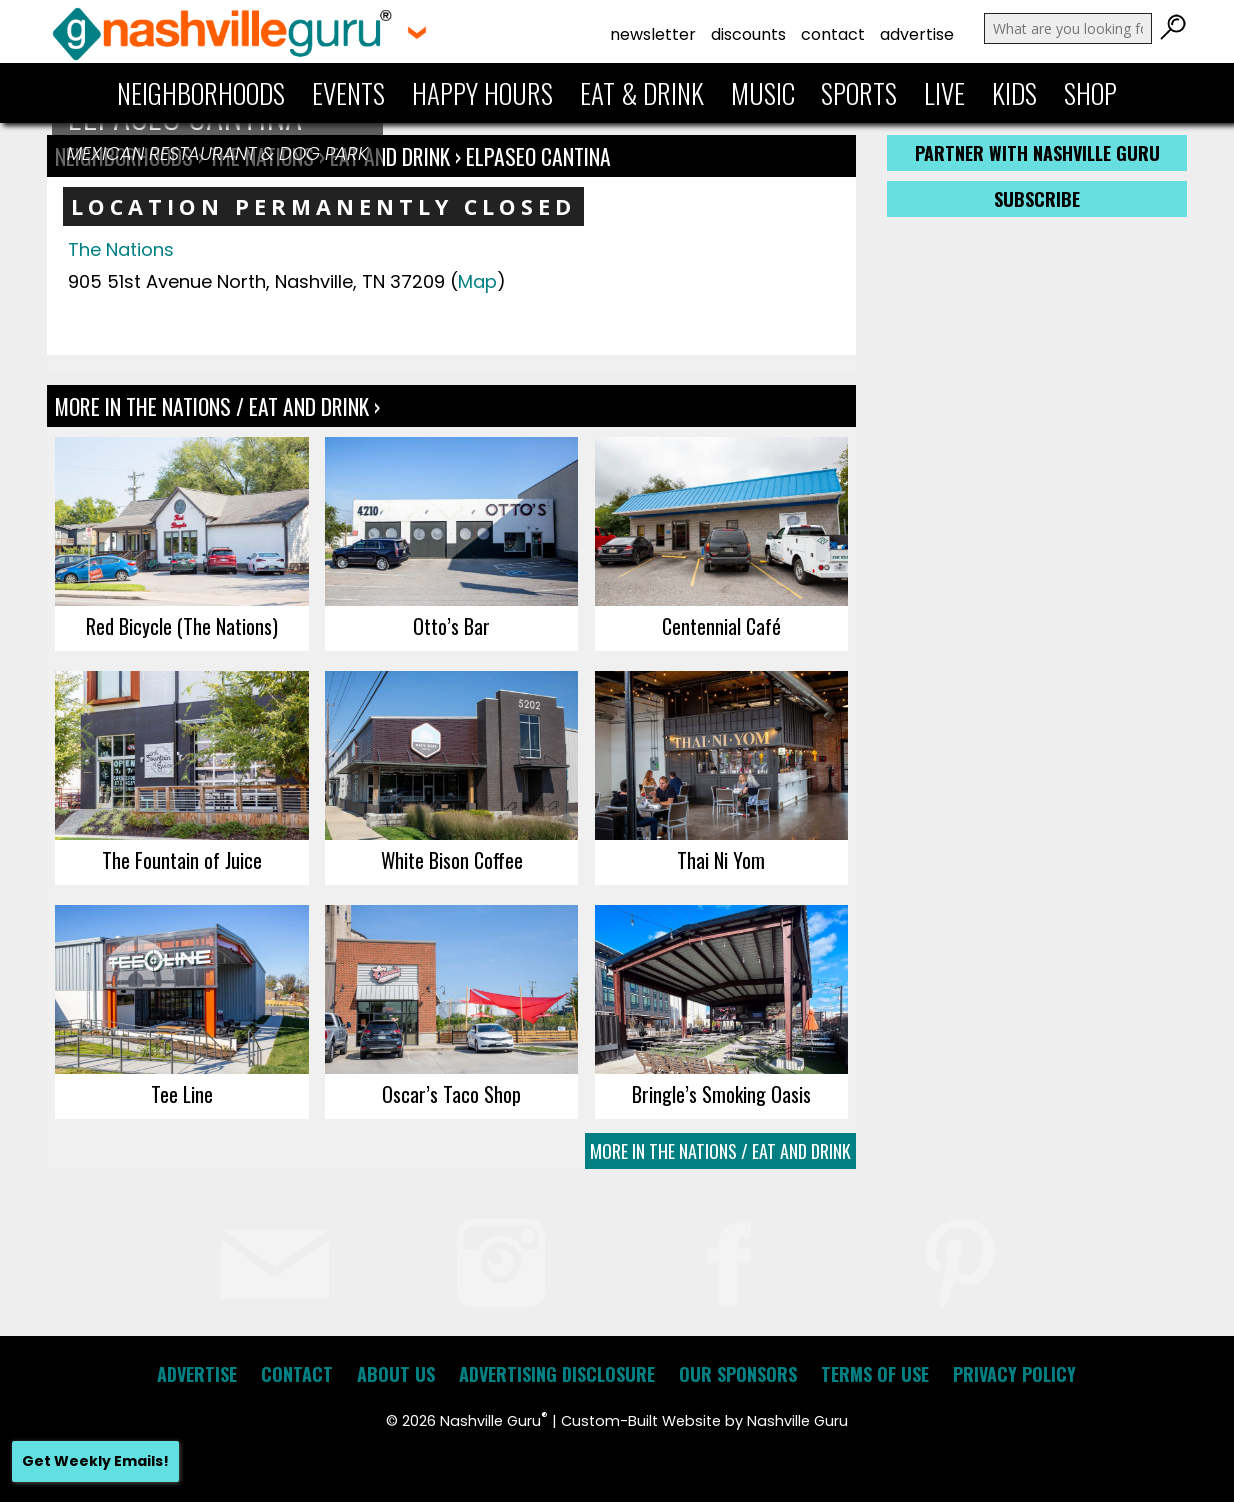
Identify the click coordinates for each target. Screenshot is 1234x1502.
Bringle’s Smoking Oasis (721, 1094)
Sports (859, 93)
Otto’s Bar (451, 626)
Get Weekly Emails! (95, 1461)
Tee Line (182, 1094)
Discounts (748, 34)
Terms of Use (875, 1374)
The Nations (121, 249)
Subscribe (1037, 199)
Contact (833, 34)
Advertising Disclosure (557, 1374)
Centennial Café (721, 626)
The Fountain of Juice (182, 860)
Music (763, 93)
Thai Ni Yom (721, 860)
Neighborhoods (201, 93)
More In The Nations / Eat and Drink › (217, 406)
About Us (396, 1374)
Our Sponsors (738, 1374)
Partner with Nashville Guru (1037, 153)
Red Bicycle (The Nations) (182, 626)
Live (944, 93)
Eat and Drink (390, 156)
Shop (1090, 93)
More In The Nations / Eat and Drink (720, 1151)
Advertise (917, 34)
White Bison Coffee (452, 860)
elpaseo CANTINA (538, 156)
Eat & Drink (642, 93)
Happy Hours (482, 93)
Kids (1014, 93)
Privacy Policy (1014, 1374)
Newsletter (653, 34)
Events (348, 93)
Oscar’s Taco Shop (451, 1094)
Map (477, 281)
